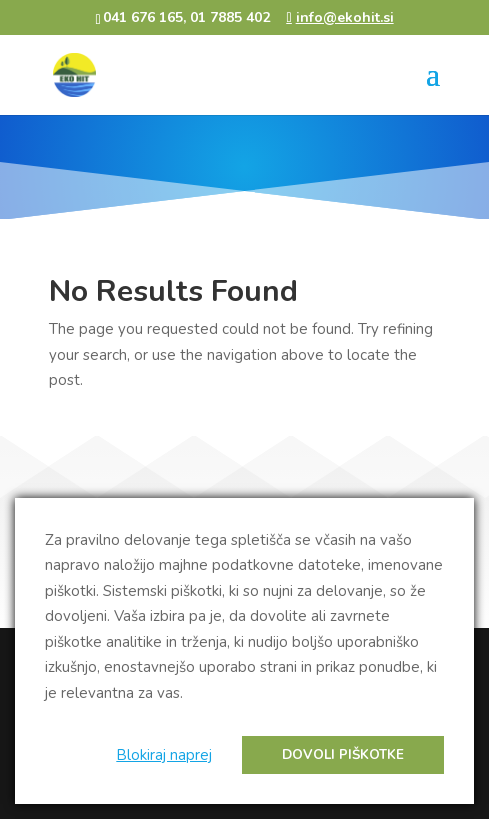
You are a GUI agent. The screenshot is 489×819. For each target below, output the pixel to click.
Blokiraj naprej (164, 755)
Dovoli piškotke (343, 755)
